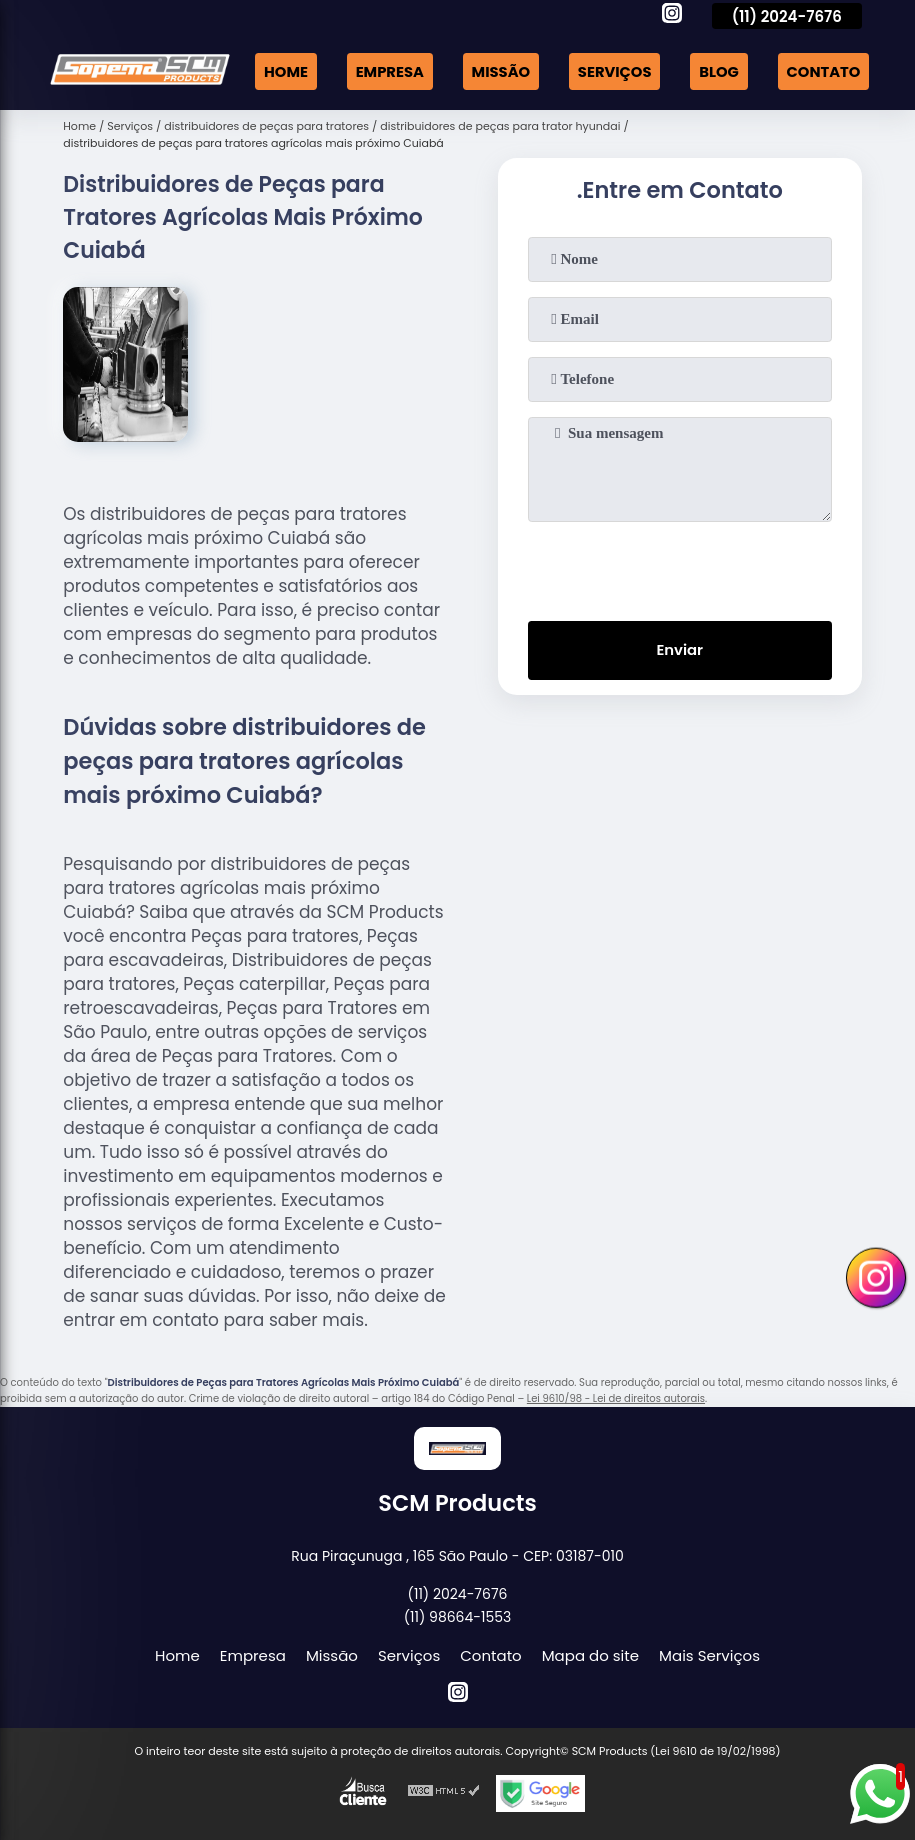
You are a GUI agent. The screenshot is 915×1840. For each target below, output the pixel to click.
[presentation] (680, 565)
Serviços (611, 70)
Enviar (679, 649)
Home (278, 70)
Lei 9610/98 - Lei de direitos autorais (616, 1396)
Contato (822, 70)
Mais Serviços (709, 1653)
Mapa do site (590, 1653)
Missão (496, 70)
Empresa (383, 70)
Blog (717, 70)
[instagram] (672, 16)
